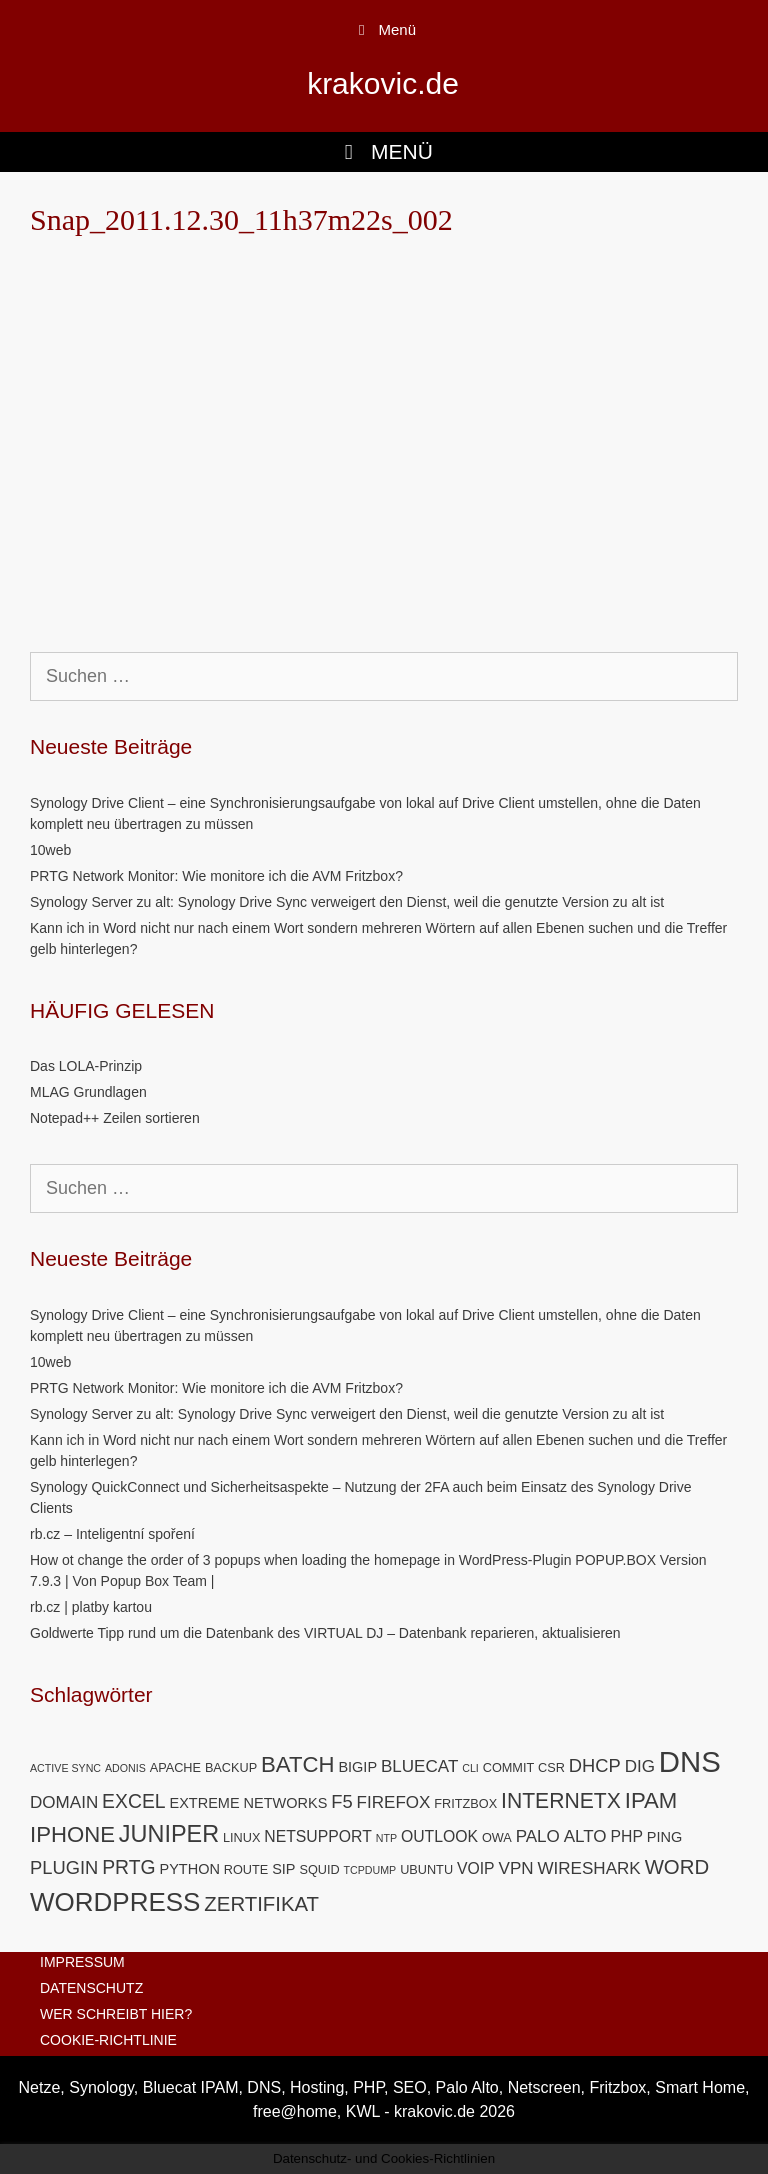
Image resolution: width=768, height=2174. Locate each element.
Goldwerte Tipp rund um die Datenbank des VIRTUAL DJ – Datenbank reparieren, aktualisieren (325, 1633)
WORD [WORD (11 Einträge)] (677, 1867)
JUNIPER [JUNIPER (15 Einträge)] (169, 1834)
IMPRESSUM (82, 1962)
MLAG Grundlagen (88, 1092)
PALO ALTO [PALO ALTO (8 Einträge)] (561, 1836)
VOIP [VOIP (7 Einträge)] (476, 1868)
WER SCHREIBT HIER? (116, 2014)
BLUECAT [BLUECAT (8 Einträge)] (419, 1766)
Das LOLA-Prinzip (86, 1066)
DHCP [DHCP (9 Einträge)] (595, 1765)
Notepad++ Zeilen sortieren (115, 1118)
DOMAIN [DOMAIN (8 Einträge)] (64, 1802)
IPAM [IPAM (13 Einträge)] (651, 1800)
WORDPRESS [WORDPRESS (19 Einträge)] (115, 1902)
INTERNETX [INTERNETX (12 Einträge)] (561, 1800)
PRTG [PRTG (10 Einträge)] (128, 1867)
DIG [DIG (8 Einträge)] (640, 1766)
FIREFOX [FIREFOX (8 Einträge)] (394, 1802)
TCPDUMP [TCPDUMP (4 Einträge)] (370, 1870)
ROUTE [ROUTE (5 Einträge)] (246, 1869)
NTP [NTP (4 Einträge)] (386, 1838)
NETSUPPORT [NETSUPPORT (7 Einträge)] (317, 1836)
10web (50, 850)
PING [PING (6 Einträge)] (664, 1837)
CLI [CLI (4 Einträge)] (470, 1768)
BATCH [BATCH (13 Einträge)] (297, 1764)
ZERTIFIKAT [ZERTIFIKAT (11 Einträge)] (261, 1904)
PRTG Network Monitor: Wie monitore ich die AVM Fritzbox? (216, 876)
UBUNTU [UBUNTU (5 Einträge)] (426, 1869)
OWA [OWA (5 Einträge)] (497, 1837)
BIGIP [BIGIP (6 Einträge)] (357, 1767)
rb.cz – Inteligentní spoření (112, 1534)
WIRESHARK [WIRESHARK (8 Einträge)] (588, 1868)
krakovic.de (383, 83)
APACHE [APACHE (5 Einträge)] (175, 1767)
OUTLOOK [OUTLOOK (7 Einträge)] (439, 1836)
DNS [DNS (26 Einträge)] (690, 1761)
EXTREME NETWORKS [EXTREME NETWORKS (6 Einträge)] (248, 1803)
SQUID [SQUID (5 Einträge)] (319, 1869)
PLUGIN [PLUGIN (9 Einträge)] (64, 1867)
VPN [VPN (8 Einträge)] (516, 1868)
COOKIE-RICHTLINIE (108, 2040)
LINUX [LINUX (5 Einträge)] (241, 1837)
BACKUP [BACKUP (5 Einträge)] (231, 1767)
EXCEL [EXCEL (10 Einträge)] (134, 1801)
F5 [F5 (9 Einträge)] (341, 1801)
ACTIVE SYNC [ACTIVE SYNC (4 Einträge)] (65, 1768)
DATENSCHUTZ (91, 1988)
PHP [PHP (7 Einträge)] (627, 1836)
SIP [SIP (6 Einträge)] (283, 1869)
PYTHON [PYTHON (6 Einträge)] (189, 1869)
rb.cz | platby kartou (91, 1607)
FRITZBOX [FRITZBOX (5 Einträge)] (465, 1803)
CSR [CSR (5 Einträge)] (551, 1767)
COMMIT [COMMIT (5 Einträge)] (509, 1767)
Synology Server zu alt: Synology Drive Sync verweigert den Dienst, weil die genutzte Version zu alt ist (347, 902)
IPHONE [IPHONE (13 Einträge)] (72, 1834)
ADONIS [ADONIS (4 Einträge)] (125, 1768)
